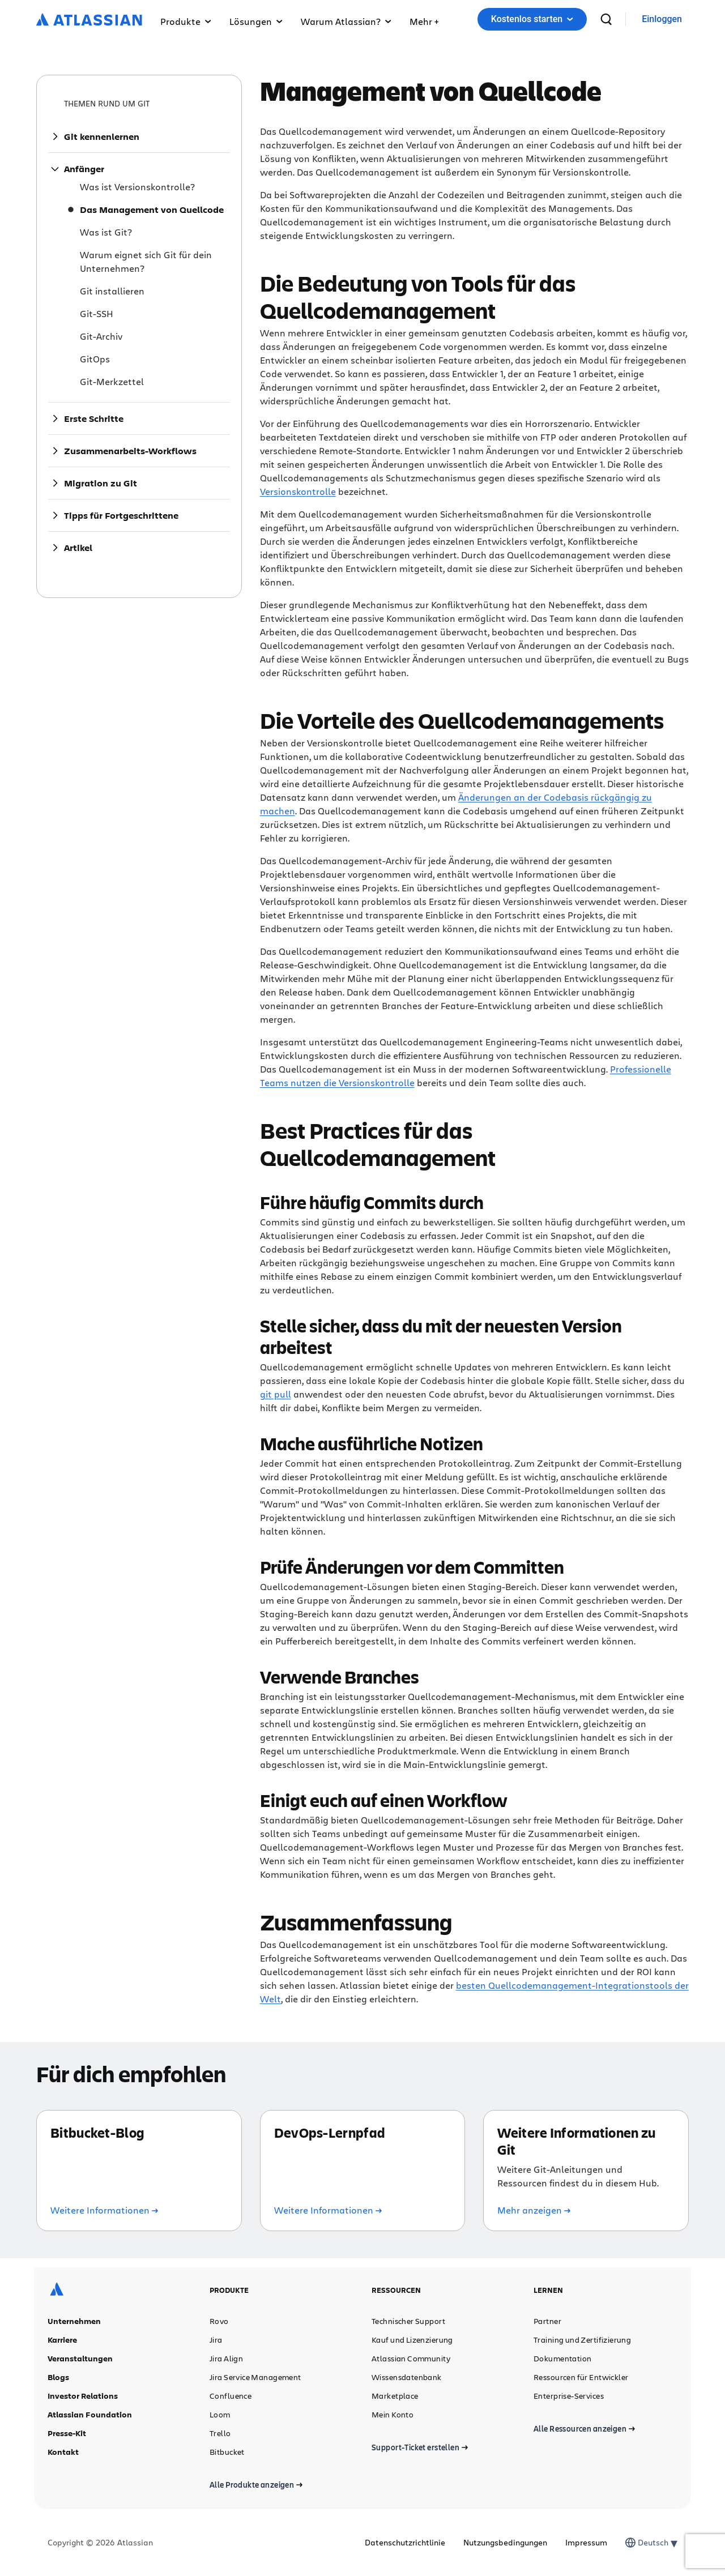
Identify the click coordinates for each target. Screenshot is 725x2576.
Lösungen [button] (256, 21)
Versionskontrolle (298, 491)
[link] (662, 19)
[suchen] (606, 19)
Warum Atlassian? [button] (346, 21)
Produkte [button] (185, 21)
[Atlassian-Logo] (89, 20)
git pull (275, 1394)
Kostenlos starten (532, 19)
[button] (424, 19)
